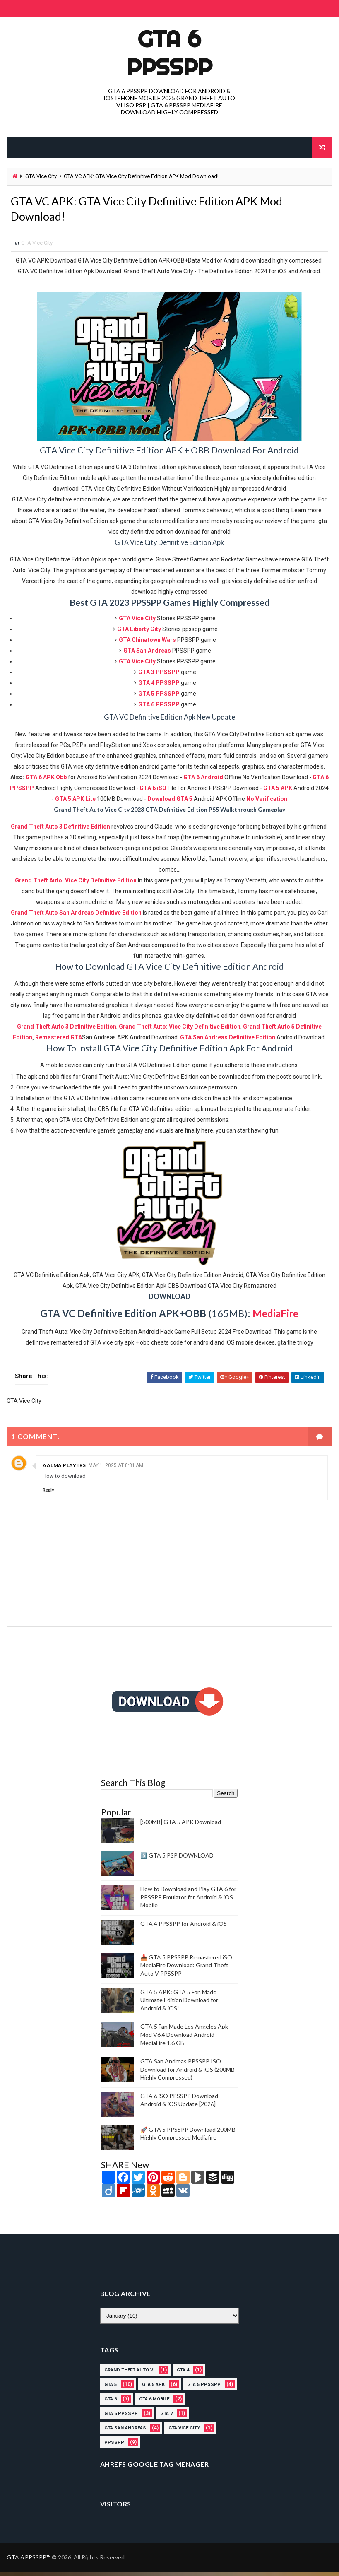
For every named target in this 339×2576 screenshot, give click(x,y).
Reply (48, 1494)
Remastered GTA (58, 1042)
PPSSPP (114, 2447)
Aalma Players (64, 1470)
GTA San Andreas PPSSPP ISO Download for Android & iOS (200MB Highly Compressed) (187, 2073)
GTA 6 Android (203, 781)
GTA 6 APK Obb (46, 781)
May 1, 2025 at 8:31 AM (116, 1470)
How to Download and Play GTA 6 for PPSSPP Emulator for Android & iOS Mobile (188, 1901)
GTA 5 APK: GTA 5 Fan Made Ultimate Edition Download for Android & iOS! (179, 2004)
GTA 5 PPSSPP (204, 2389)
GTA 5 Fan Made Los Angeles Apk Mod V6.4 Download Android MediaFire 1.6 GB (184, 2039)
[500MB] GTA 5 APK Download (180, 1826)
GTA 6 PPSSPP (169, 53)
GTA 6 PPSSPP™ (29, 2561)
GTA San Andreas (125, 2432)
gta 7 (166, 2418)
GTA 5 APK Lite (75, 803)
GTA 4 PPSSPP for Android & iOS (183, 1927)
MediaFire (275, 1318)
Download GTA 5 (169, 803)
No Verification (266, 803)
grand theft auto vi (129, 2374)
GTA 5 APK (277, 792)
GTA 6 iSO (152, 792)
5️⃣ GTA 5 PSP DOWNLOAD (177, 1859)
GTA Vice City (41, 176)
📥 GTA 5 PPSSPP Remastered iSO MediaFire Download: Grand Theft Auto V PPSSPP (186, 1969)
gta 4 (183, 2374)
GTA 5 (110, 2389)
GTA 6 (110, 2403)
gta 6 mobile (154, 2403)
